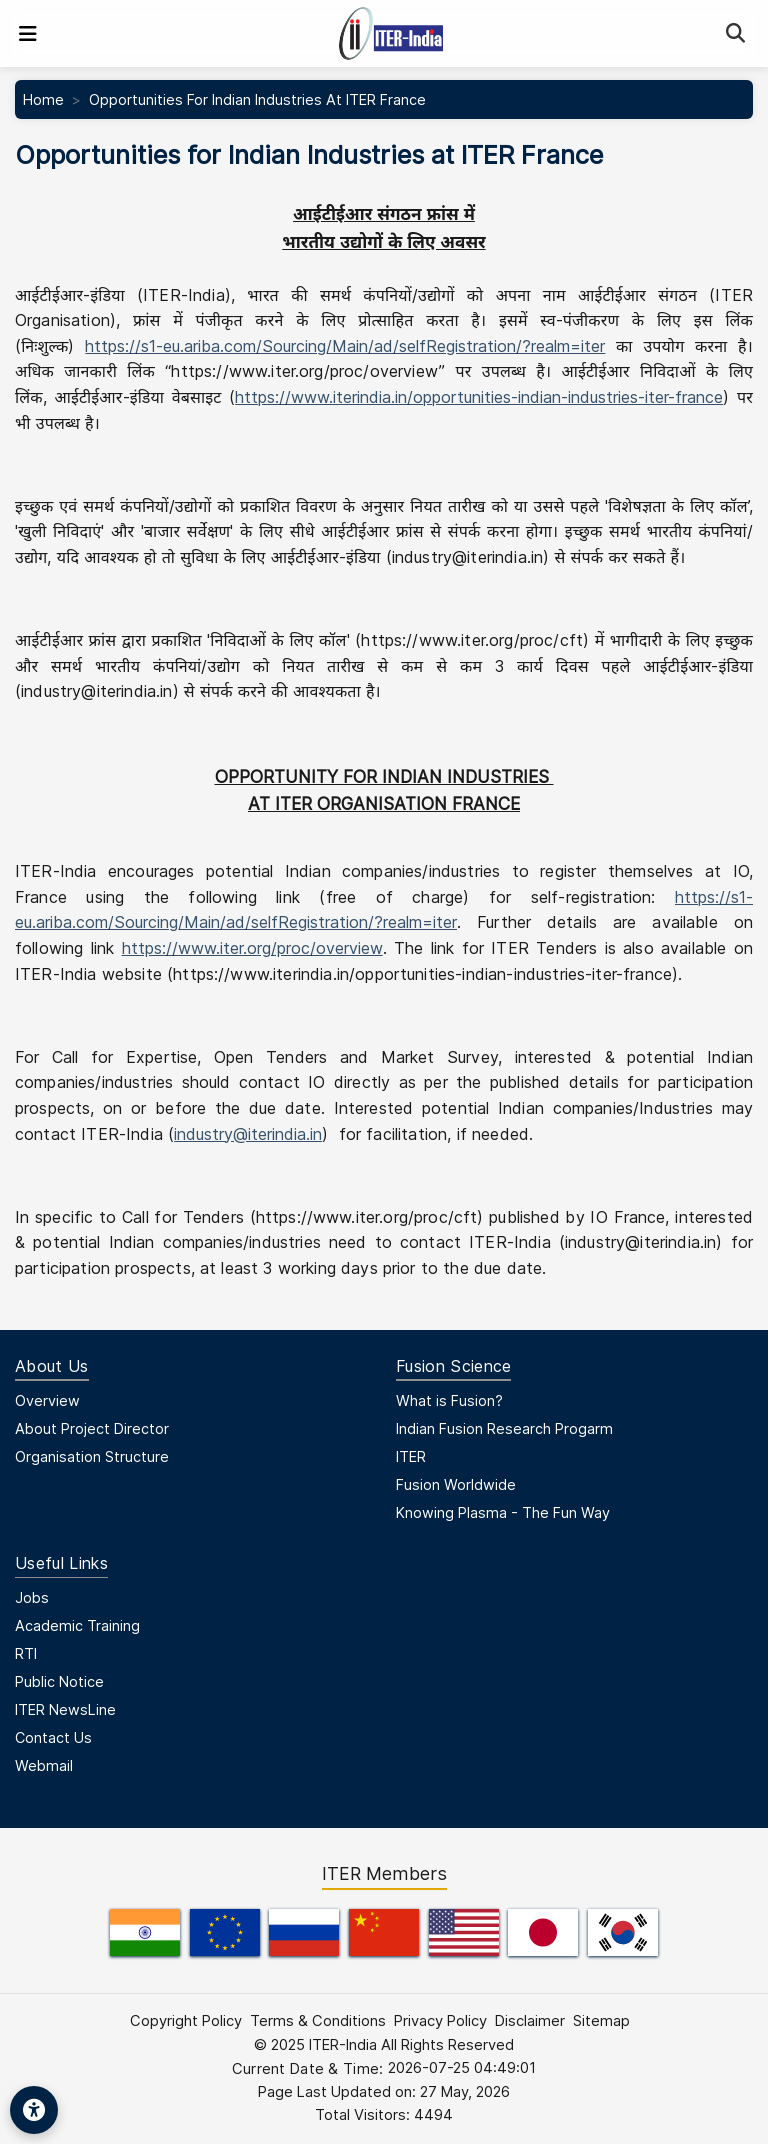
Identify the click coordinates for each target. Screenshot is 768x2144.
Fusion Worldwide (456, 1484)
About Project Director (92, 1428)
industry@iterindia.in (248, 1134)
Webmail (44, 1765)
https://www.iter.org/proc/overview (252, 948)
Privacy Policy (440, 2021)
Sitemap (601, 2021)
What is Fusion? (449, 1400)
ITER (411, 1456)
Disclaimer (530, 2021)
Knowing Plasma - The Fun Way (503, 1512)
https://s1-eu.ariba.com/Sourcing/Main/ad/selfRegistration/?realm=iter (345, 346)
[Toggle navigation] (28, 34)
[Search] (735, 33)
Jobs (32, 1597)
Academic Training (77, 1625)
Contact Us (53, 1737)
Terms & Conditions (318, 2021)
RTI (26, 1653)
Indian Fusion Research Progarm (504, 1428)
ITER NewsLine (65, 1709)
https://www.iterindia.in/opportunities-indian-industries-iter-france (479, 397)
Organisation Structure (92, 1456)
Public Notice (59, 1681)
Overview (47, 1400)
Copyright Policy (186, 2021)
